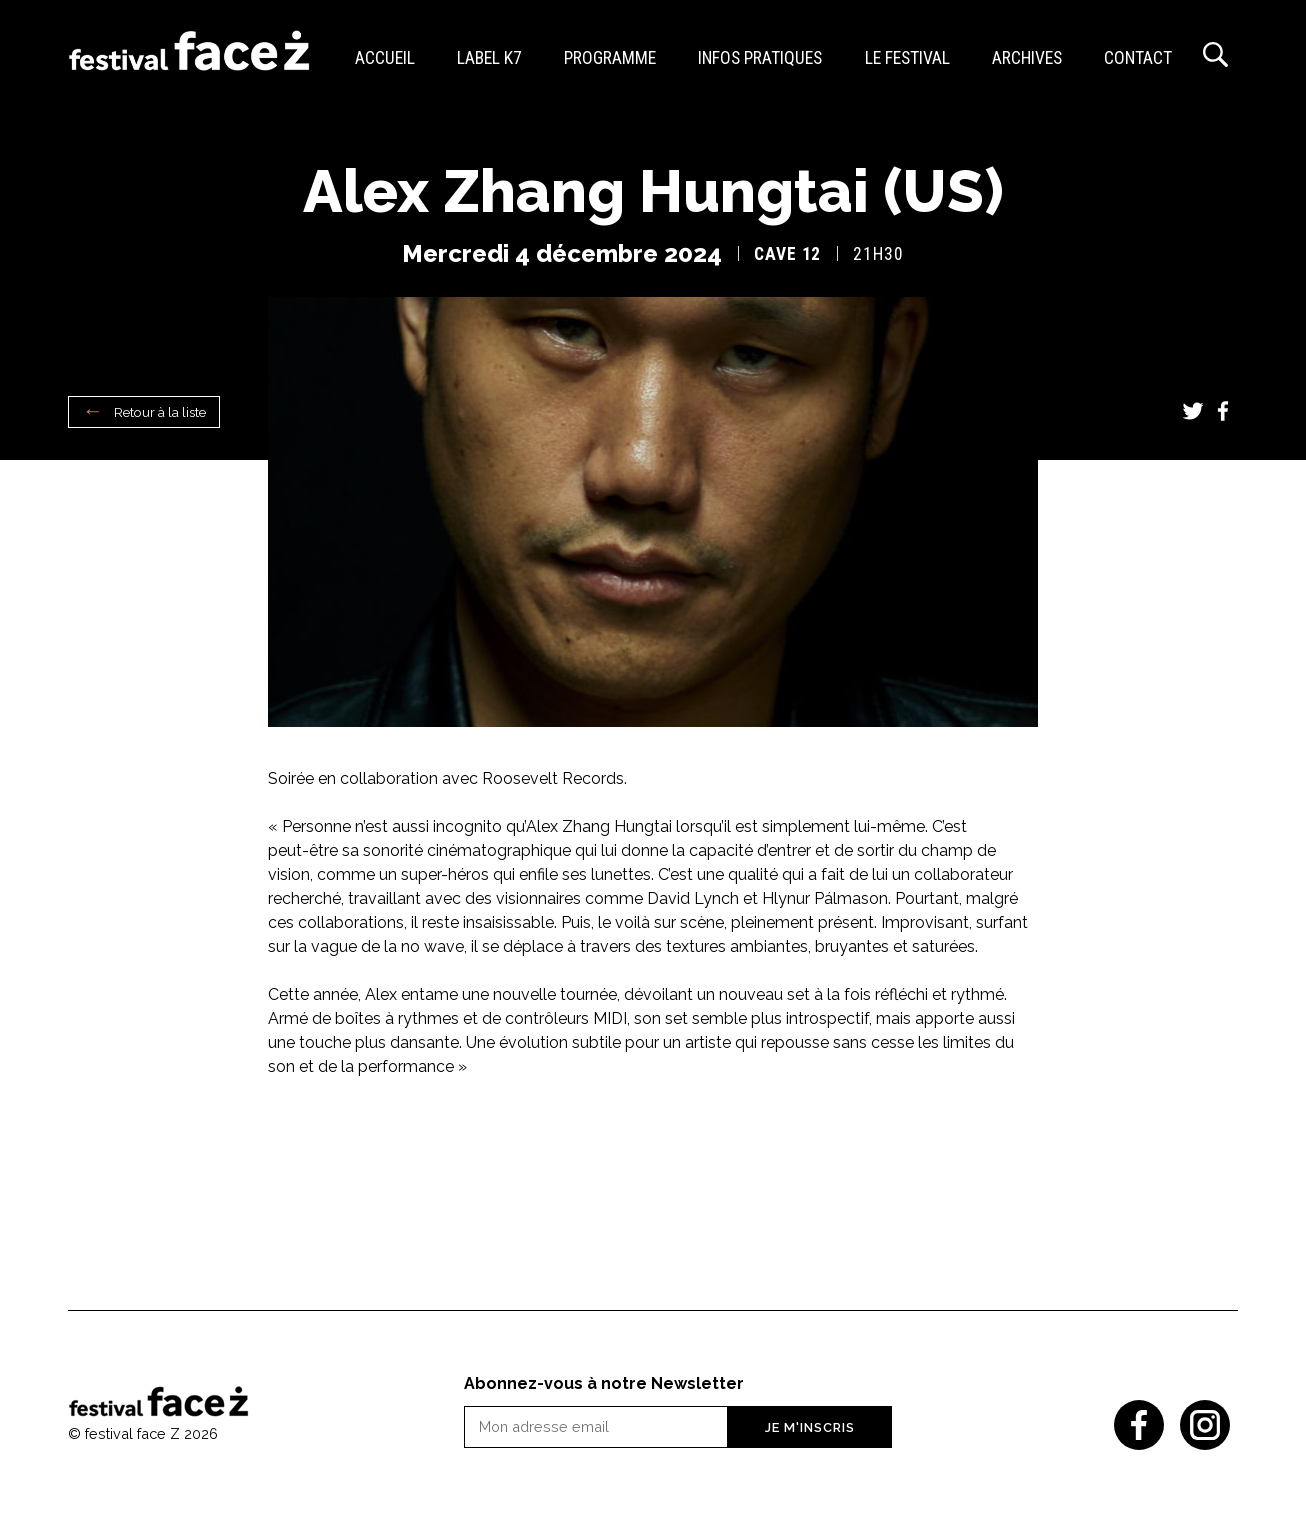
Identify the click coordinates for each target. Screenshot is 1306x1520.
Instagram (1205, 1425)
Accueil (385, 58)
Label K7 (489, 58)
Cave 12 (787, 254)
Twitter (1193, 411)
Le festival (907, 58)
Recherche (1215, 55)
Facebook (1223, 411)
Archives (1027, 58)
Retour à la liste (160, 412)
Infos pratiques (760, 58)
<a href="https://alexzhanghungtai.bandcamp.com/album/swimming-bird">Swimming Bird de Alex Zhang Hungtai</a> (653, 1163)
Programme (610, 58)
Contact (1138, 58)
